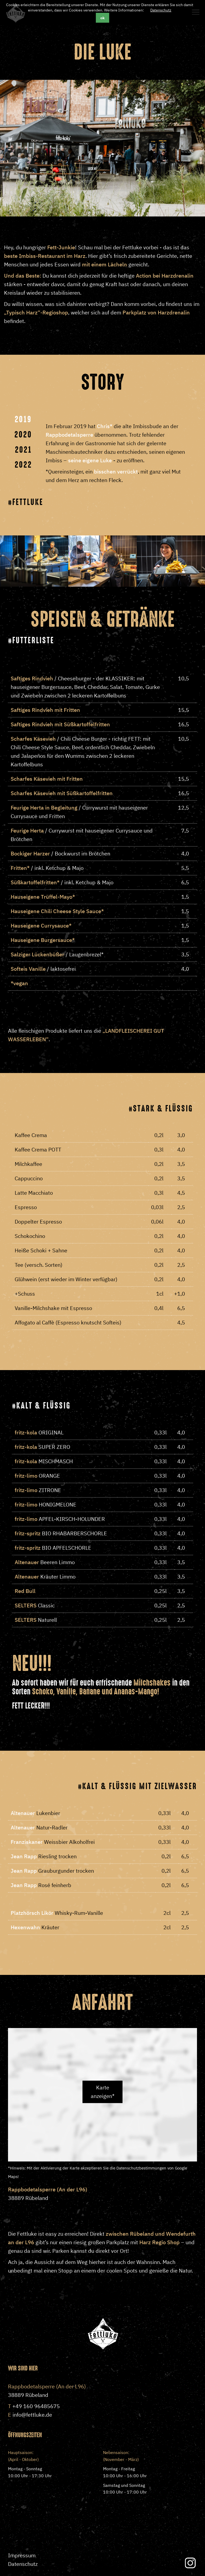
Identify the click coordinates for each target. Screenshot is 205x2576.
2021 (23, 450)
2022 (23, 465)
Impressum (22, 2555)
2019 (23, 419)
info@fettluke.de (32, 2414)
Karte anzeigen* (103, 2092)
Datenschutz (160, 10)
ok (102, 17)
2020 (23, 434)
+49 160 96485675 (36, 2406)
